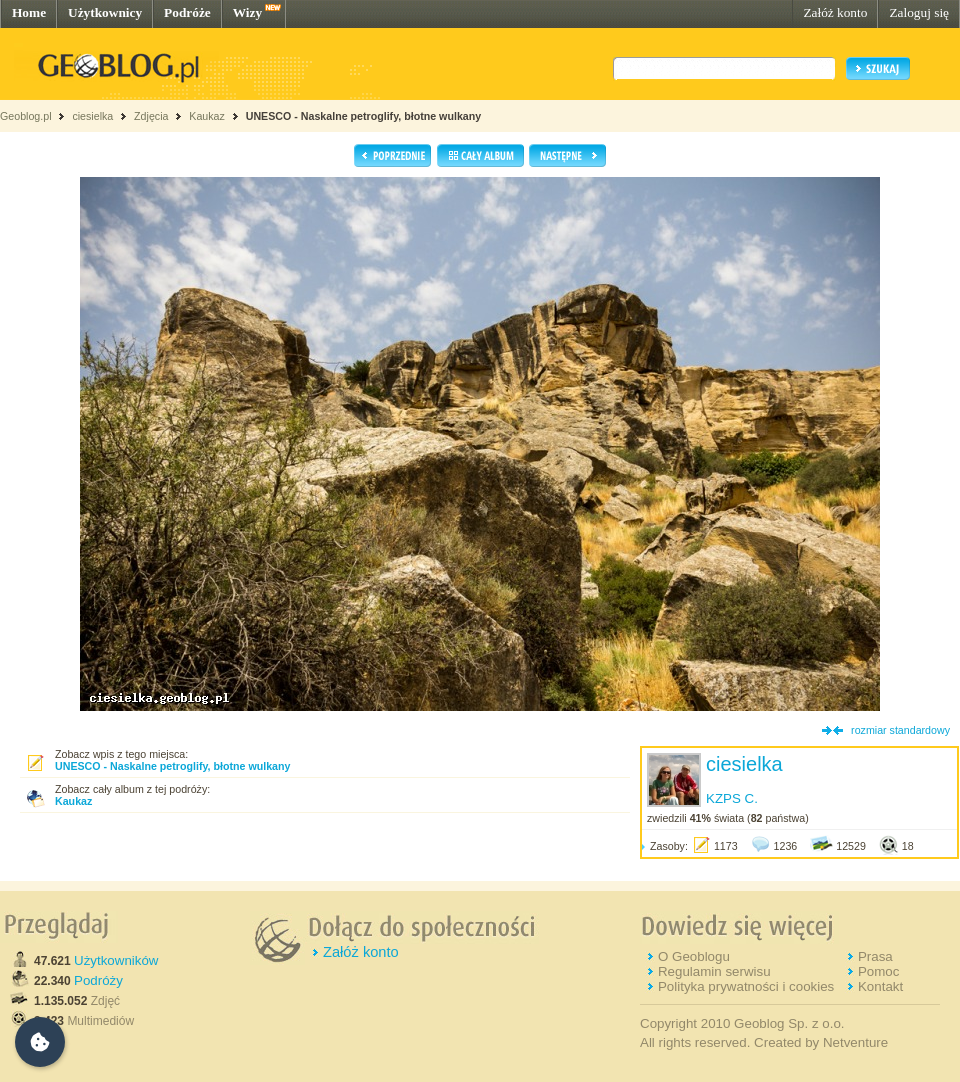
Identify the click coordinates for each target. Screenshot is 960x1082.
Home (29, 12)
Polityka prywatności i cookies (746, 986)
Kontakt (880, 986)
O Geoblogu (694, 956)
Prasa (875, 956)
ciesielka (92, 116)
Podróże (187, 12)
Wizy (247, 12)
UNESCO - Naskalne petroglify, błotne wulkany (363, 116)
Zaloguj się (919, 12)
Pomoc (878, 971)
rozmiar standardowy (900, 730)
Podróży (98, 980)
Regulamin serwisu (714, 971)
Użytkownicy (105, 12)
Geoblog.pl (26, 116)
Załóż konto (835, 12)
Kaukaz (207, 116)
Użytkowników (116, 960)
